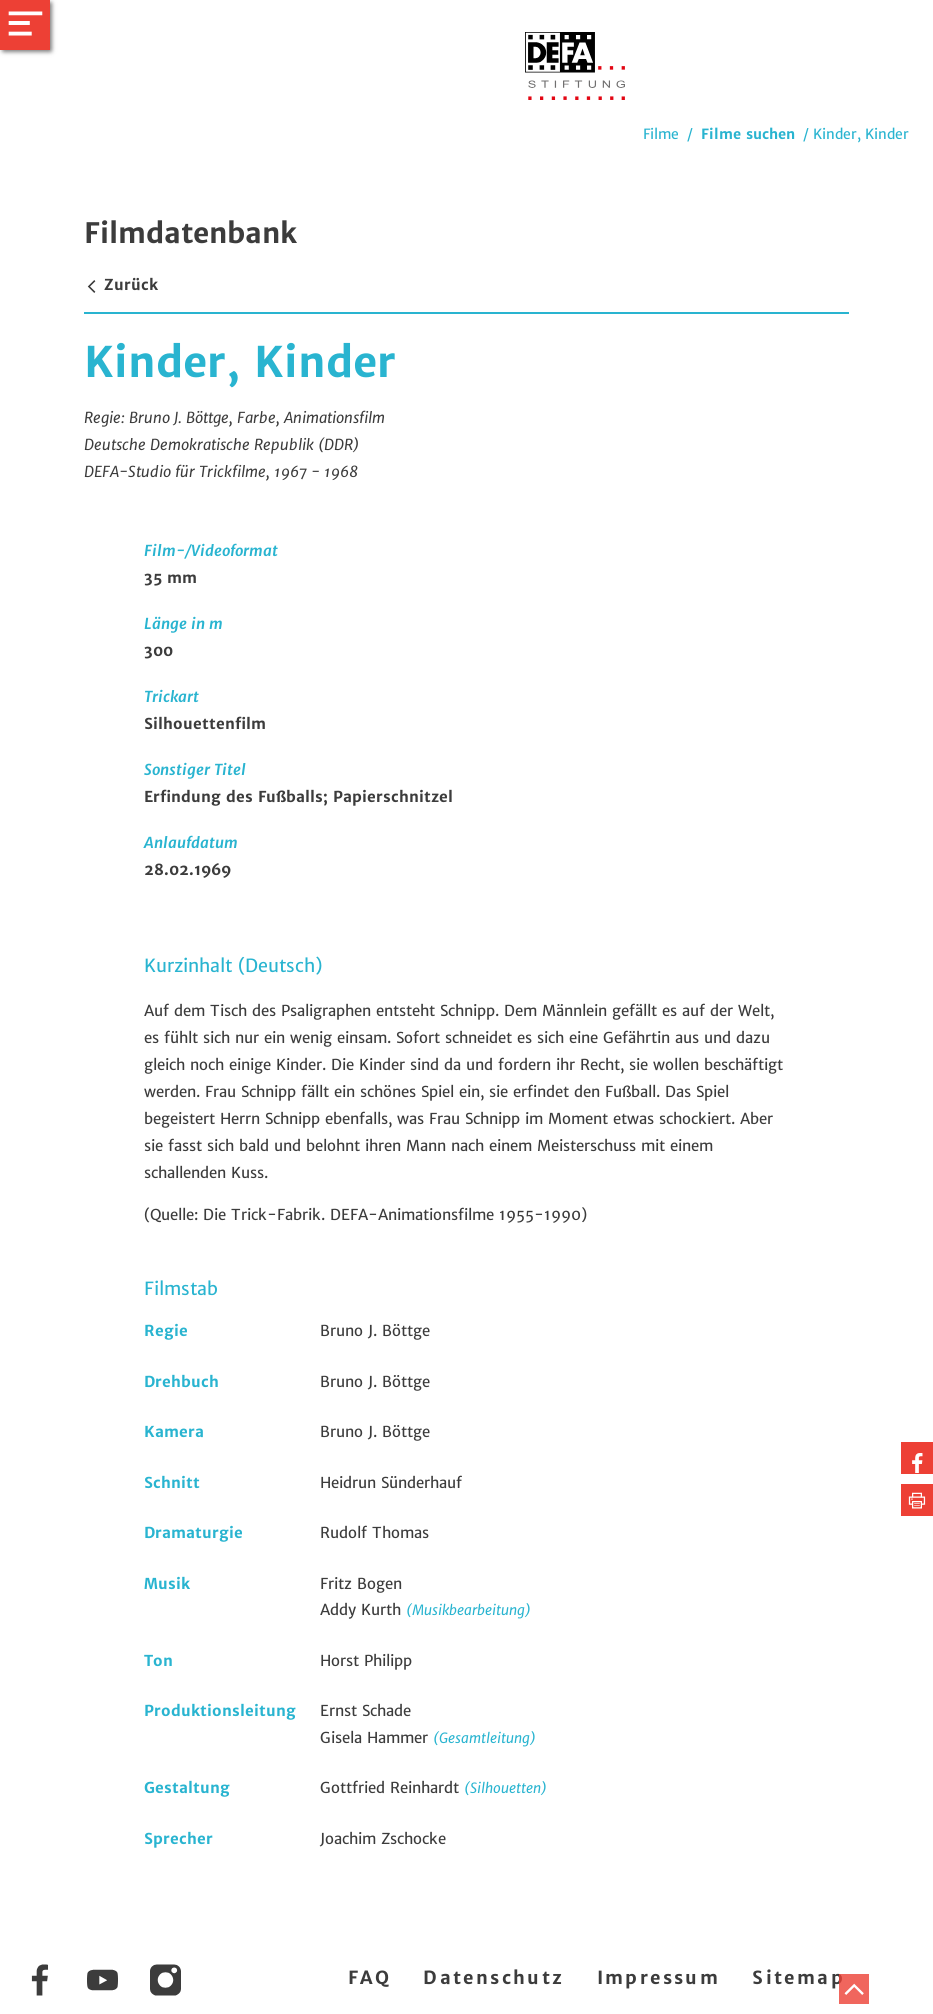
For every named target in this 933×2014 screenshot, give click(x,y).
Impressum (659, 1977)
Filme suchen (748, 134)
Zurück (121, 284)
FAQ (369, 1977)
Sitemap (798, 1977)
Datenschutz (493, 1977)
